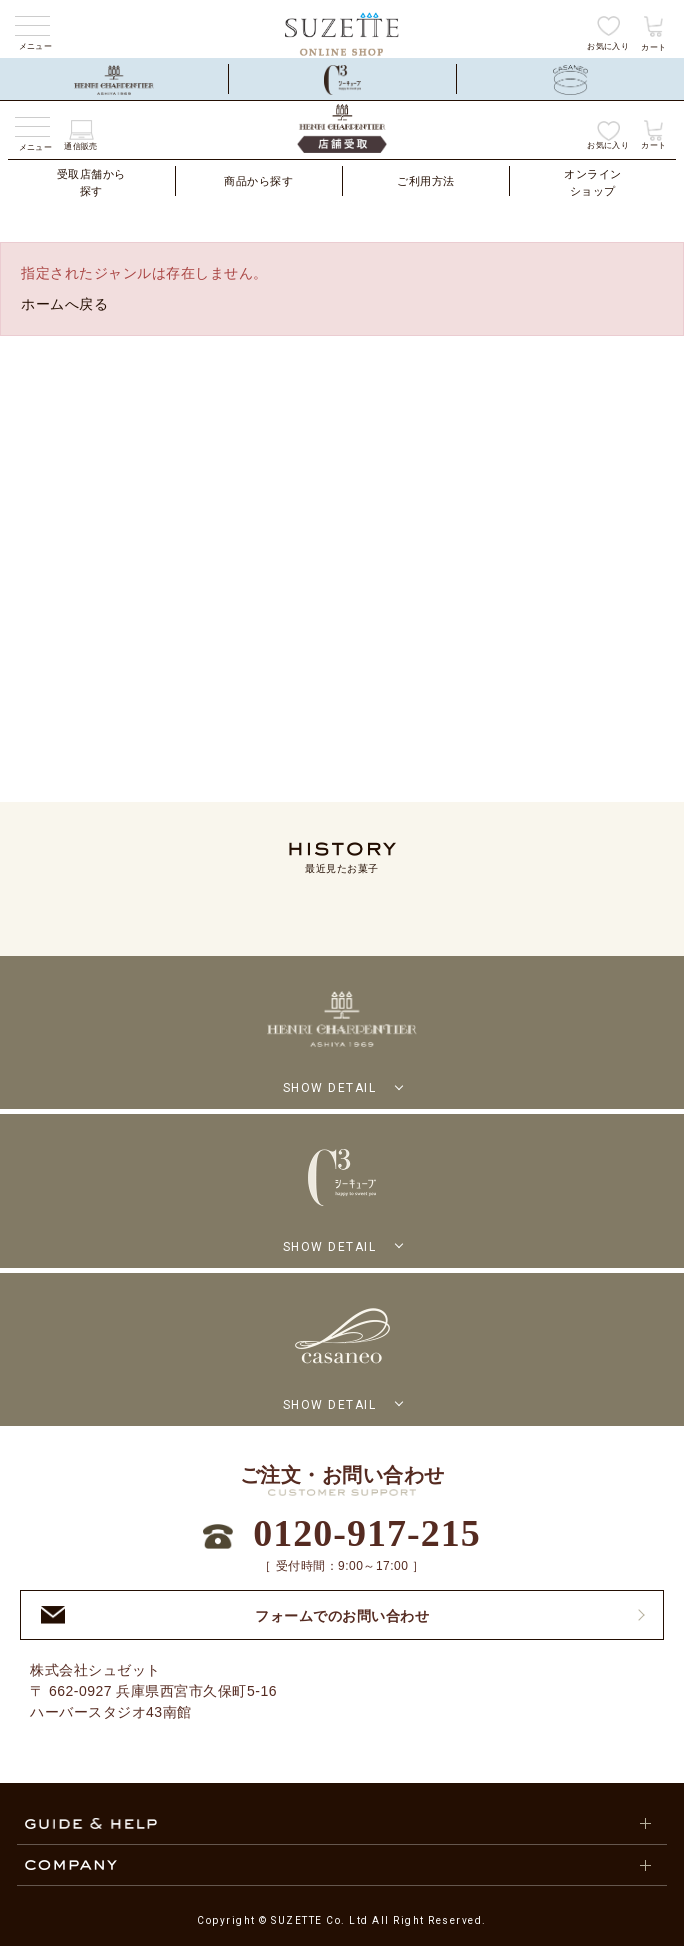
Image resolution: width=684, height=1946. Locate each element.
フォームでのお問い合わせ (235, 1615)
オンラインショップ (593, 182)
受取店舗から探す (91, 182)
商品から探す (258, 181)
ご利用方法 (426, 181)
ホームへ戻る (64, 304)
